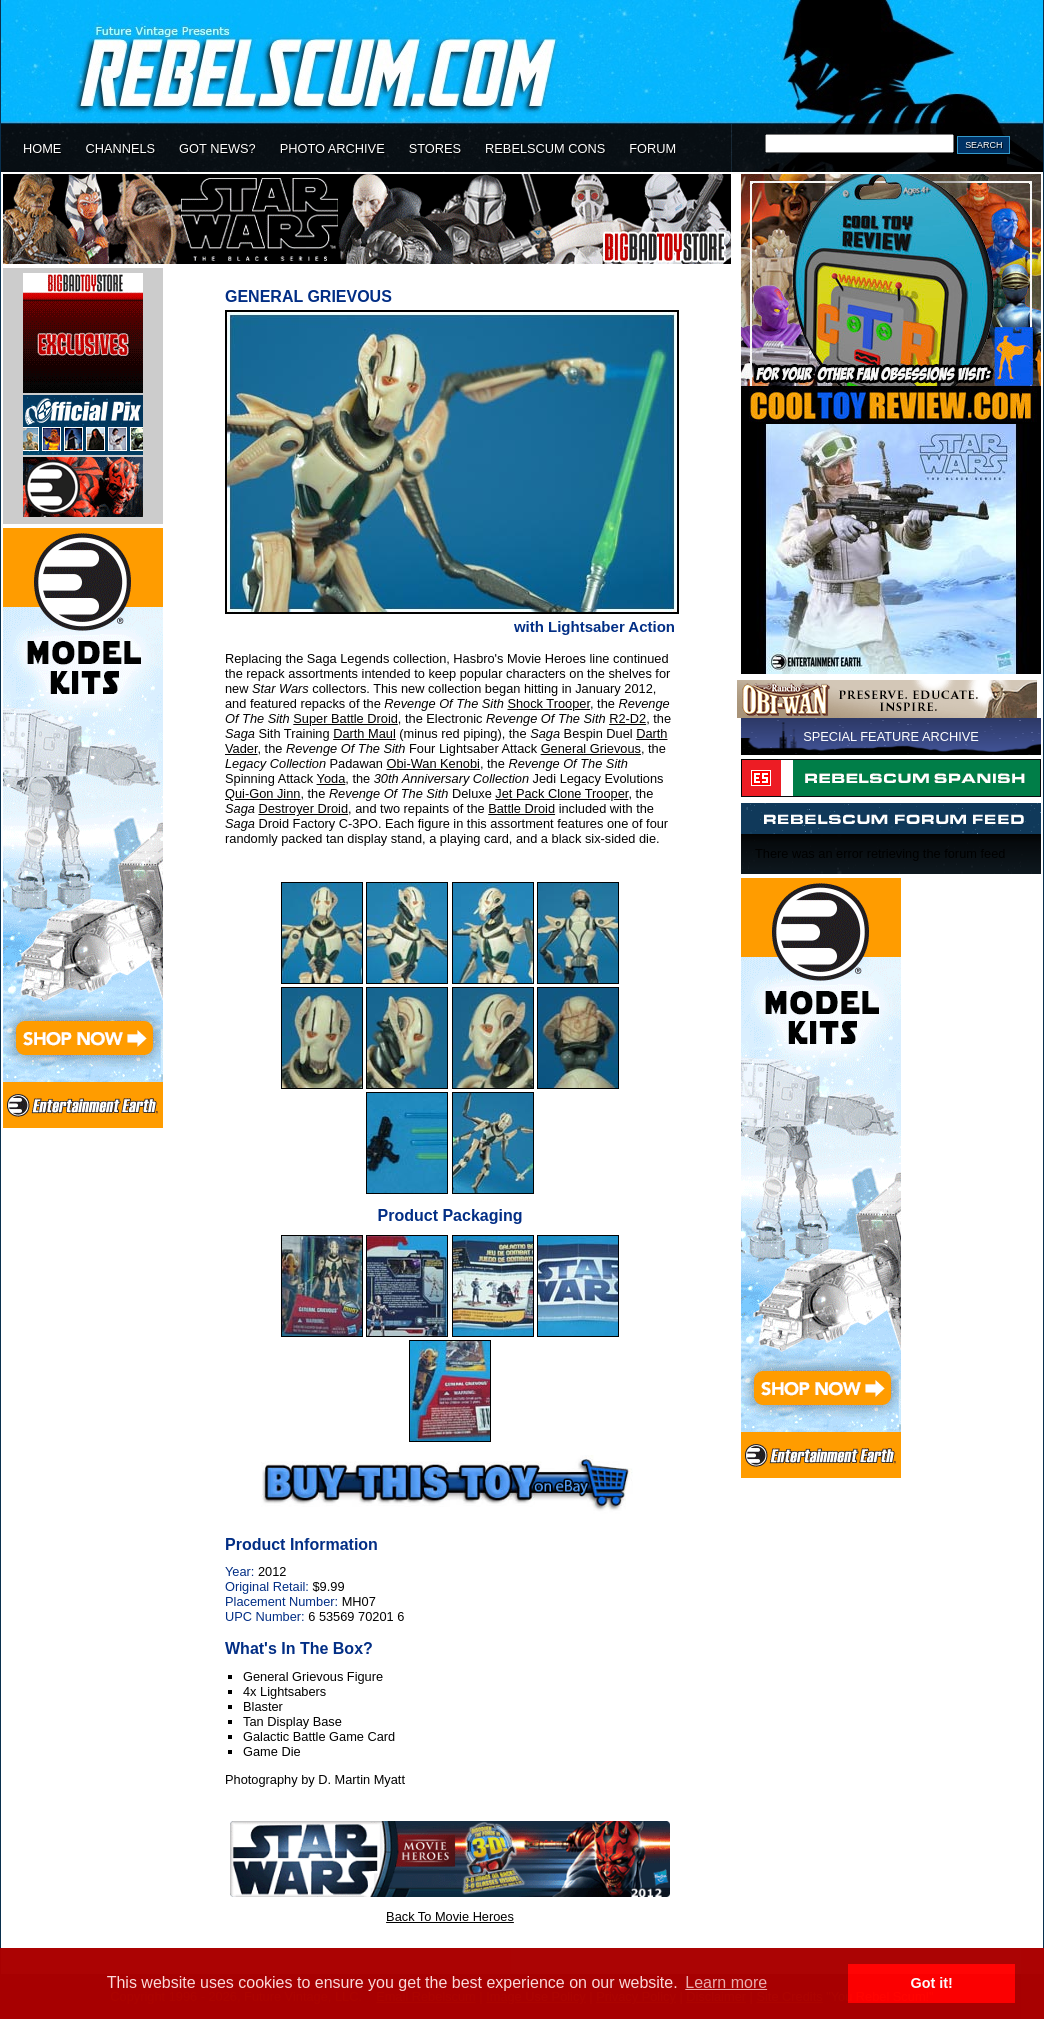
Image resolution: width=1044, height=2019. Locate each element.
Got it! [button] (932, 1983)
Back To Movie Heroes (450, 1916)
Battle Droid (521, 808)
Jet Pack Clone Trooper (561, 793)
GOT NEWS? (217, 148)
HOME (42, 148)
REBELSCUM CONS (545, 148)
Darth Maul (364, 733)
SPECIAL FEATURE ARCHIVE (891, 736)
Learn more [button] (726, 1982)
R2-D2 (627, 718)
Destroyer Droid (303, 808)
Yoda (331, 778)
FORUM (652, 148)
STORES (435, 148)
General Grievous (591, 748)
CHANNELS (120, 148)
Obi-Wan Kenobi (433, 763)
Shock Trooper (548, 703)
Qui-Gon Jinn (262, 793)
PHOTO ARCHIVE (332, 148)
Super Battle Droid (345, 718)
